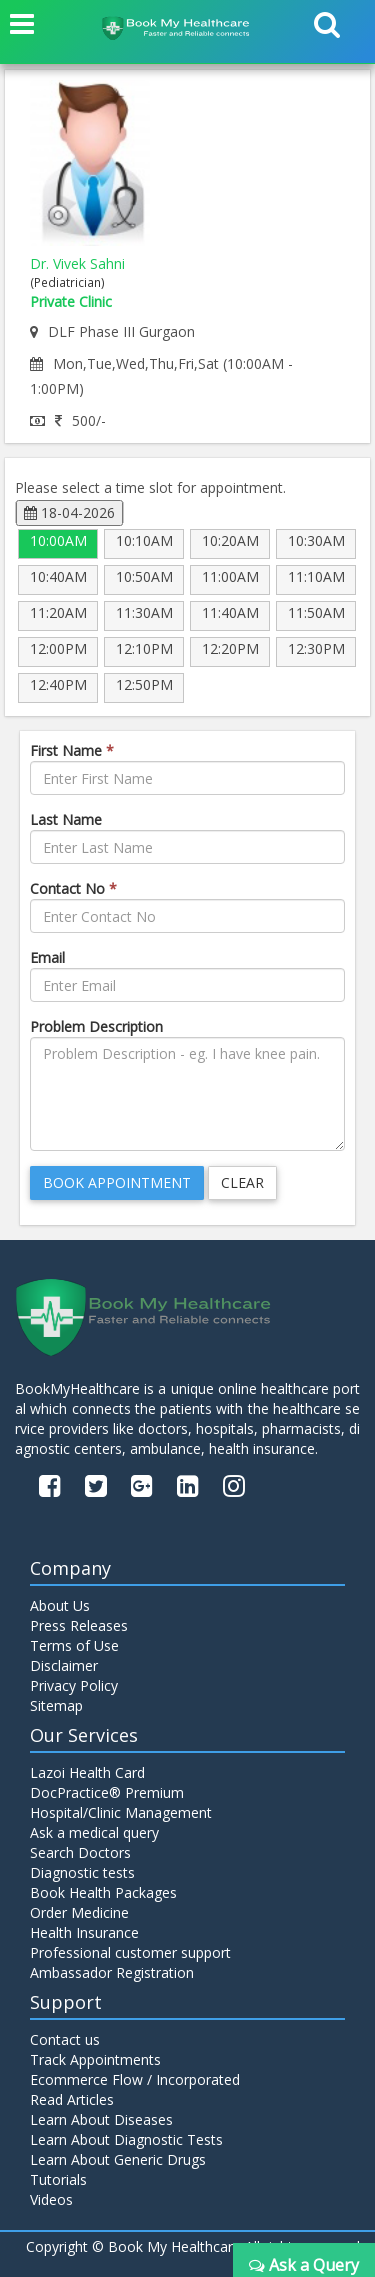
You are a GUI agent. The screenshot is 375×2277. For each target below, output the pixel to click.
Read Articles (72, 2099)
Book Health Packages (103, 1892)
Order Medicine (79, 1912)
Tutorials (58, 2179)
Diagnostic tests (82, 1872)
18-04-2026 (69, 512)
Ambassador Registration (112, 1972)
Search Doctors (80, 1852)
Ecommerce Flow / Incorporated (135, 2079)
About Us (60, 1605)
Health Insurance (84, 1932)
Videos (51, 2199)
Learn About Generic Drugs (118, 2159)
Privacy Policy (74, 1685)
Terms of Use (74, 1645)
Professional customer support (130, 1952)
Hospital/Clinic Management (121, 1812)
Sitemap (56, 1705)
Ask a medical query (94, 1832)
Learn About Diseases (101, 2119)
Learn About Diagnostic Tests (126, 2139)
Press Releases (79, 1625)
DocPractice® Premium (107, 1792)
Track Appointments (95, 2059)
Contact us (65, 2039)
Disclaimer (64, 1665)
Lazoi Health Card (87, 1772)
